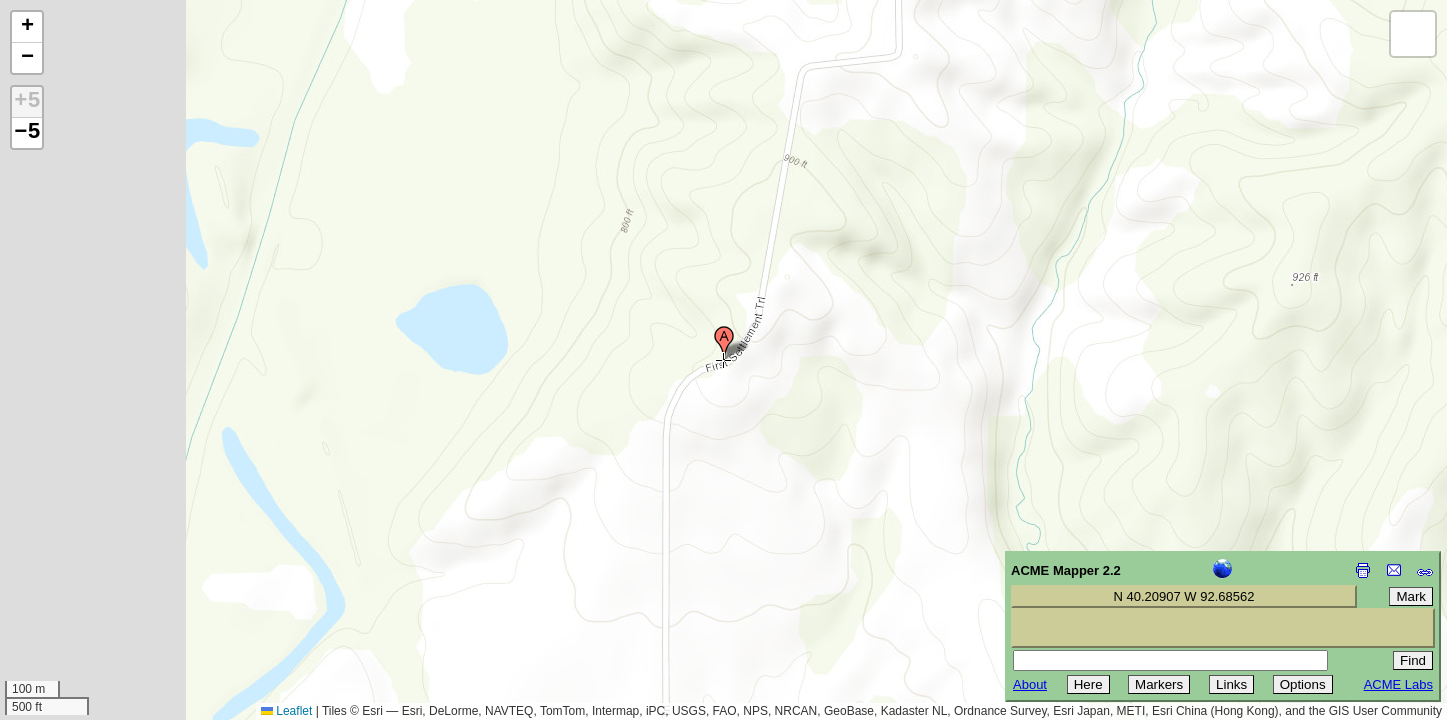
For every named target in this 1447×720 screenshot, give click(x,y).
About (1030, 684)
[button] (724, 343)
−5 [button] (27, 133)
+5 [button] (27, 102)
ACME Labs (1398, 684)
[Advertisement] (106, 578)
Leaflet (286, 711)
